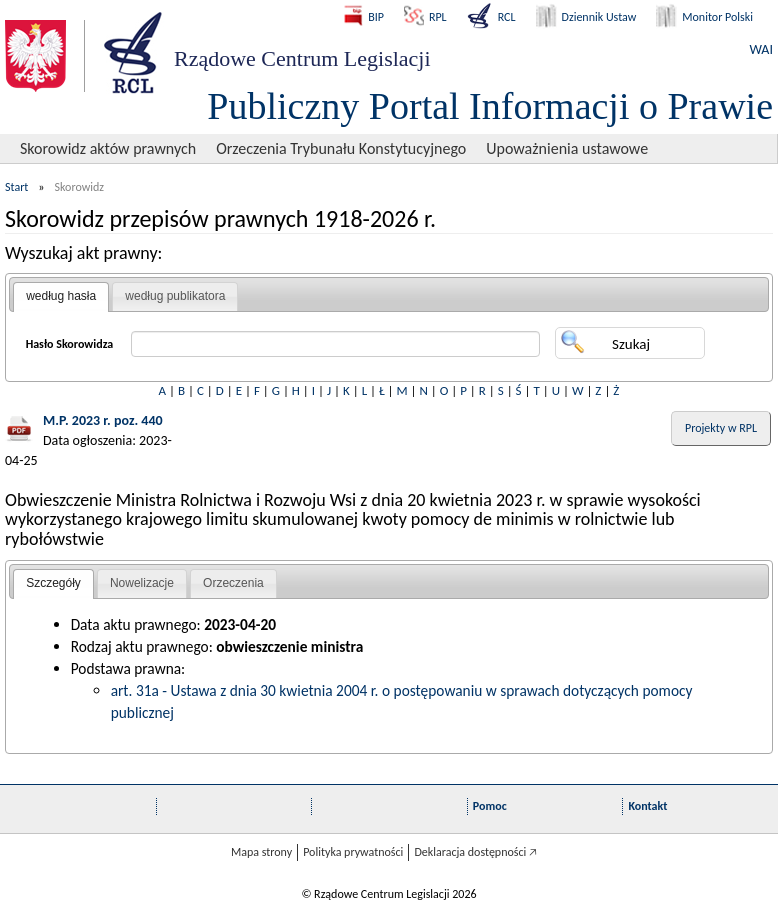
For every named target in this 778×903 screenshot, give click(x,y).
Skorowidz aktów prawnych (108, 148)
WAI (761, 49)
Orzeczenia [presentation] (233, 583)
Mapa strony (261, 852)
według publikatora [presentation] (175, 296)
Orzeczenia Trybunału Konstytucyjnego (341, 148)
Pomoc (490, 806)
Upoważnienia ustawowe (567, 148)
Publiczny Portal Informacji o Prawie (490, 106)
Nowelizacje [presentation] (142, 583)
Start (16, 187)
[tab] (61, 297)
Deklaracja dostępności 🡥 (475, 852)
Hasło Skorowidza (70, 344)
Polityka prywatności (353, 852)
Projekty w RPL (721, 428)
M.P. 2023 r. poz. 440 (103, 420)
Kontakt (647, 806)
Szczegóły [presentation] (53, 583)
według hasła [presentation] (61, 296)
